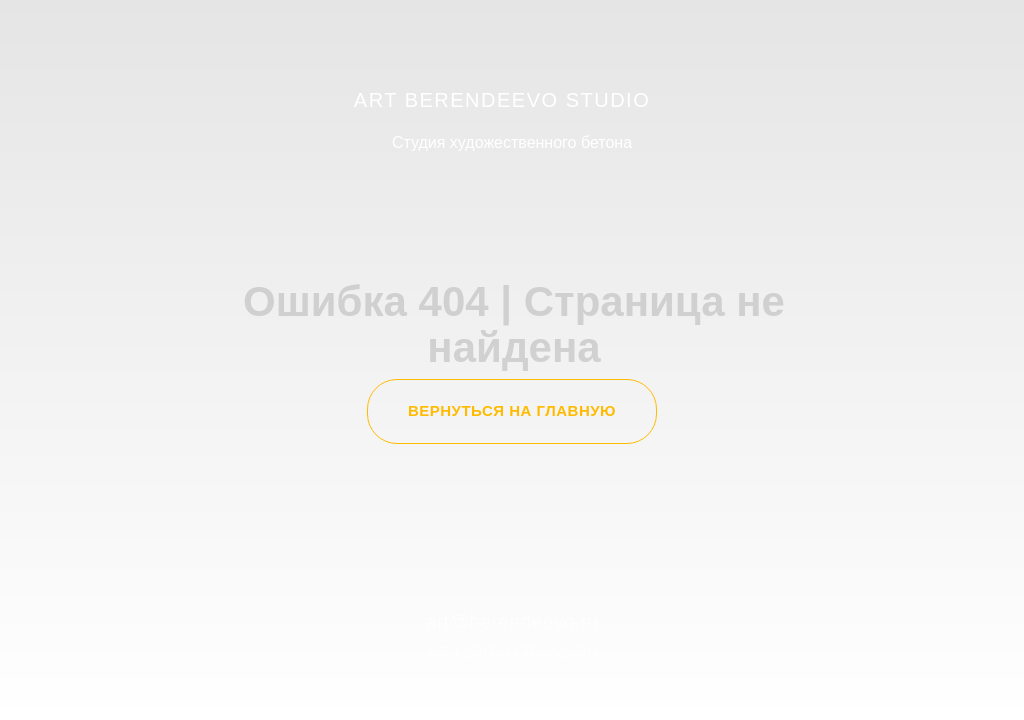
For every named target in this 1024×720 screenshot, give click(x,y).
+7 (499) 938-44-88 (512, 653)
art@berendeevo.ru (512, 622)
